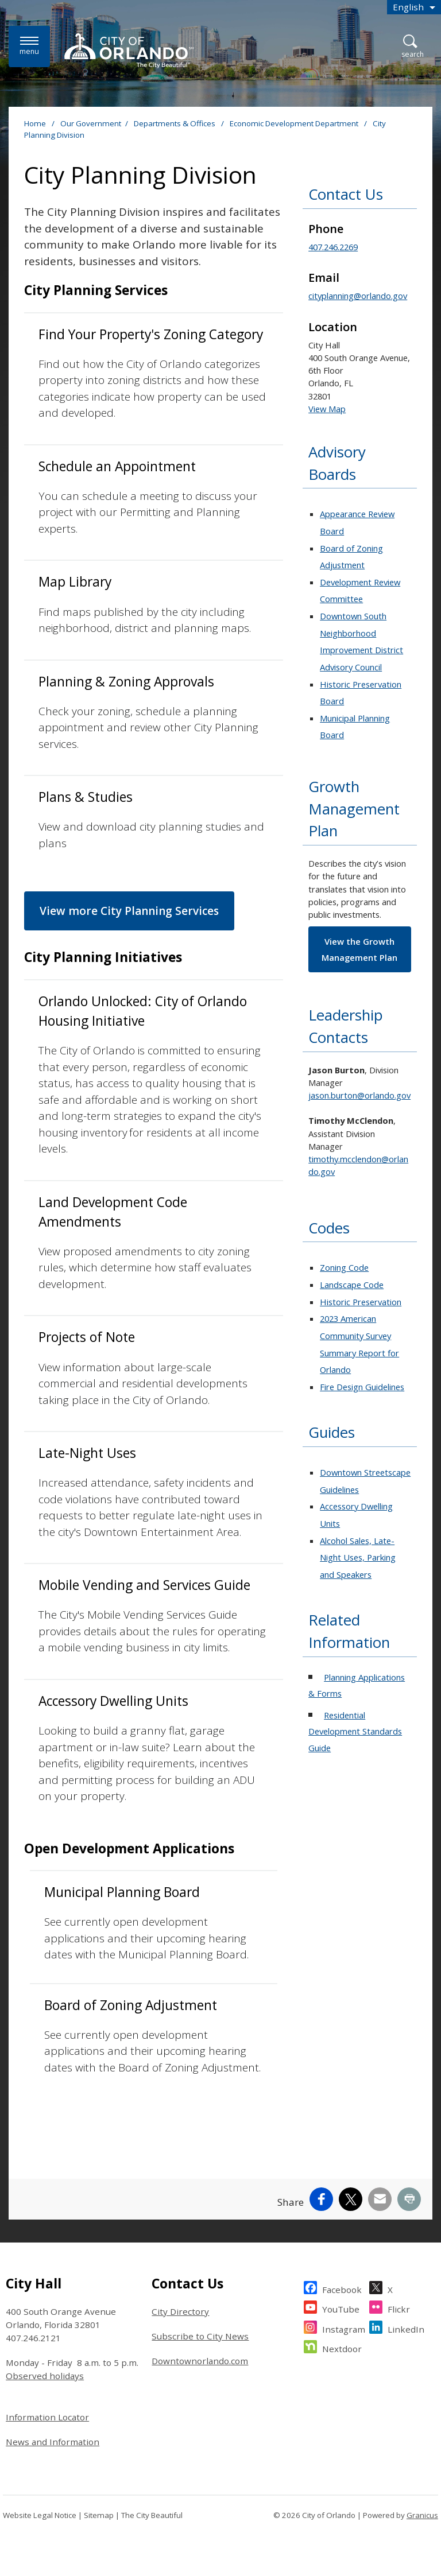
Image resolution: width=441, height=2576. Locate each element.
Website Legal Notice (39, 2515)
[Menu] (29, 46)
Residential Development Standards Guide (355, 1731)
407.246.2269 (333, 247)
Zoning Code (344, 1267)
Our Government (90, 123)
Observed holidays (45, 2375)
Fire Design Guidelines (362, 1386)
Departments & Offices (175, 123)
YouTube (340, 2307)
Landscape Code (352, 1284)
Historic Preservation (360, 1302)
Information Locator (47, 2417)
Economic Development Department (295, 123)
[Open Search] (412, 46)
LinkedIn (406, 2328)
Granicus (422, 2515)
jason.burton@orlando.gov (359, 1095)
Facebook (342, 2288)
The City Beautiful (152, 2515)
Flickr (399, 2307)
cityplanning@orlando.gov (357, 295)
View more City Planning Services (129, 910)
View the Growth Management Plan (359, 949)
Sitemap (99, 2515)
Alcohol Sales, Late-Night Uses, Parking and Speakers (358, 1557)
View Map (327, 408)
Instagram (343, 2328)
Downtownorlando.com (200, 2360)
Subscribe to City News (200, 2336)
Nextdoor (342, 2347)
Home (35, 123)
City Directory (180, 2311)
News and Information (52, 2441)
